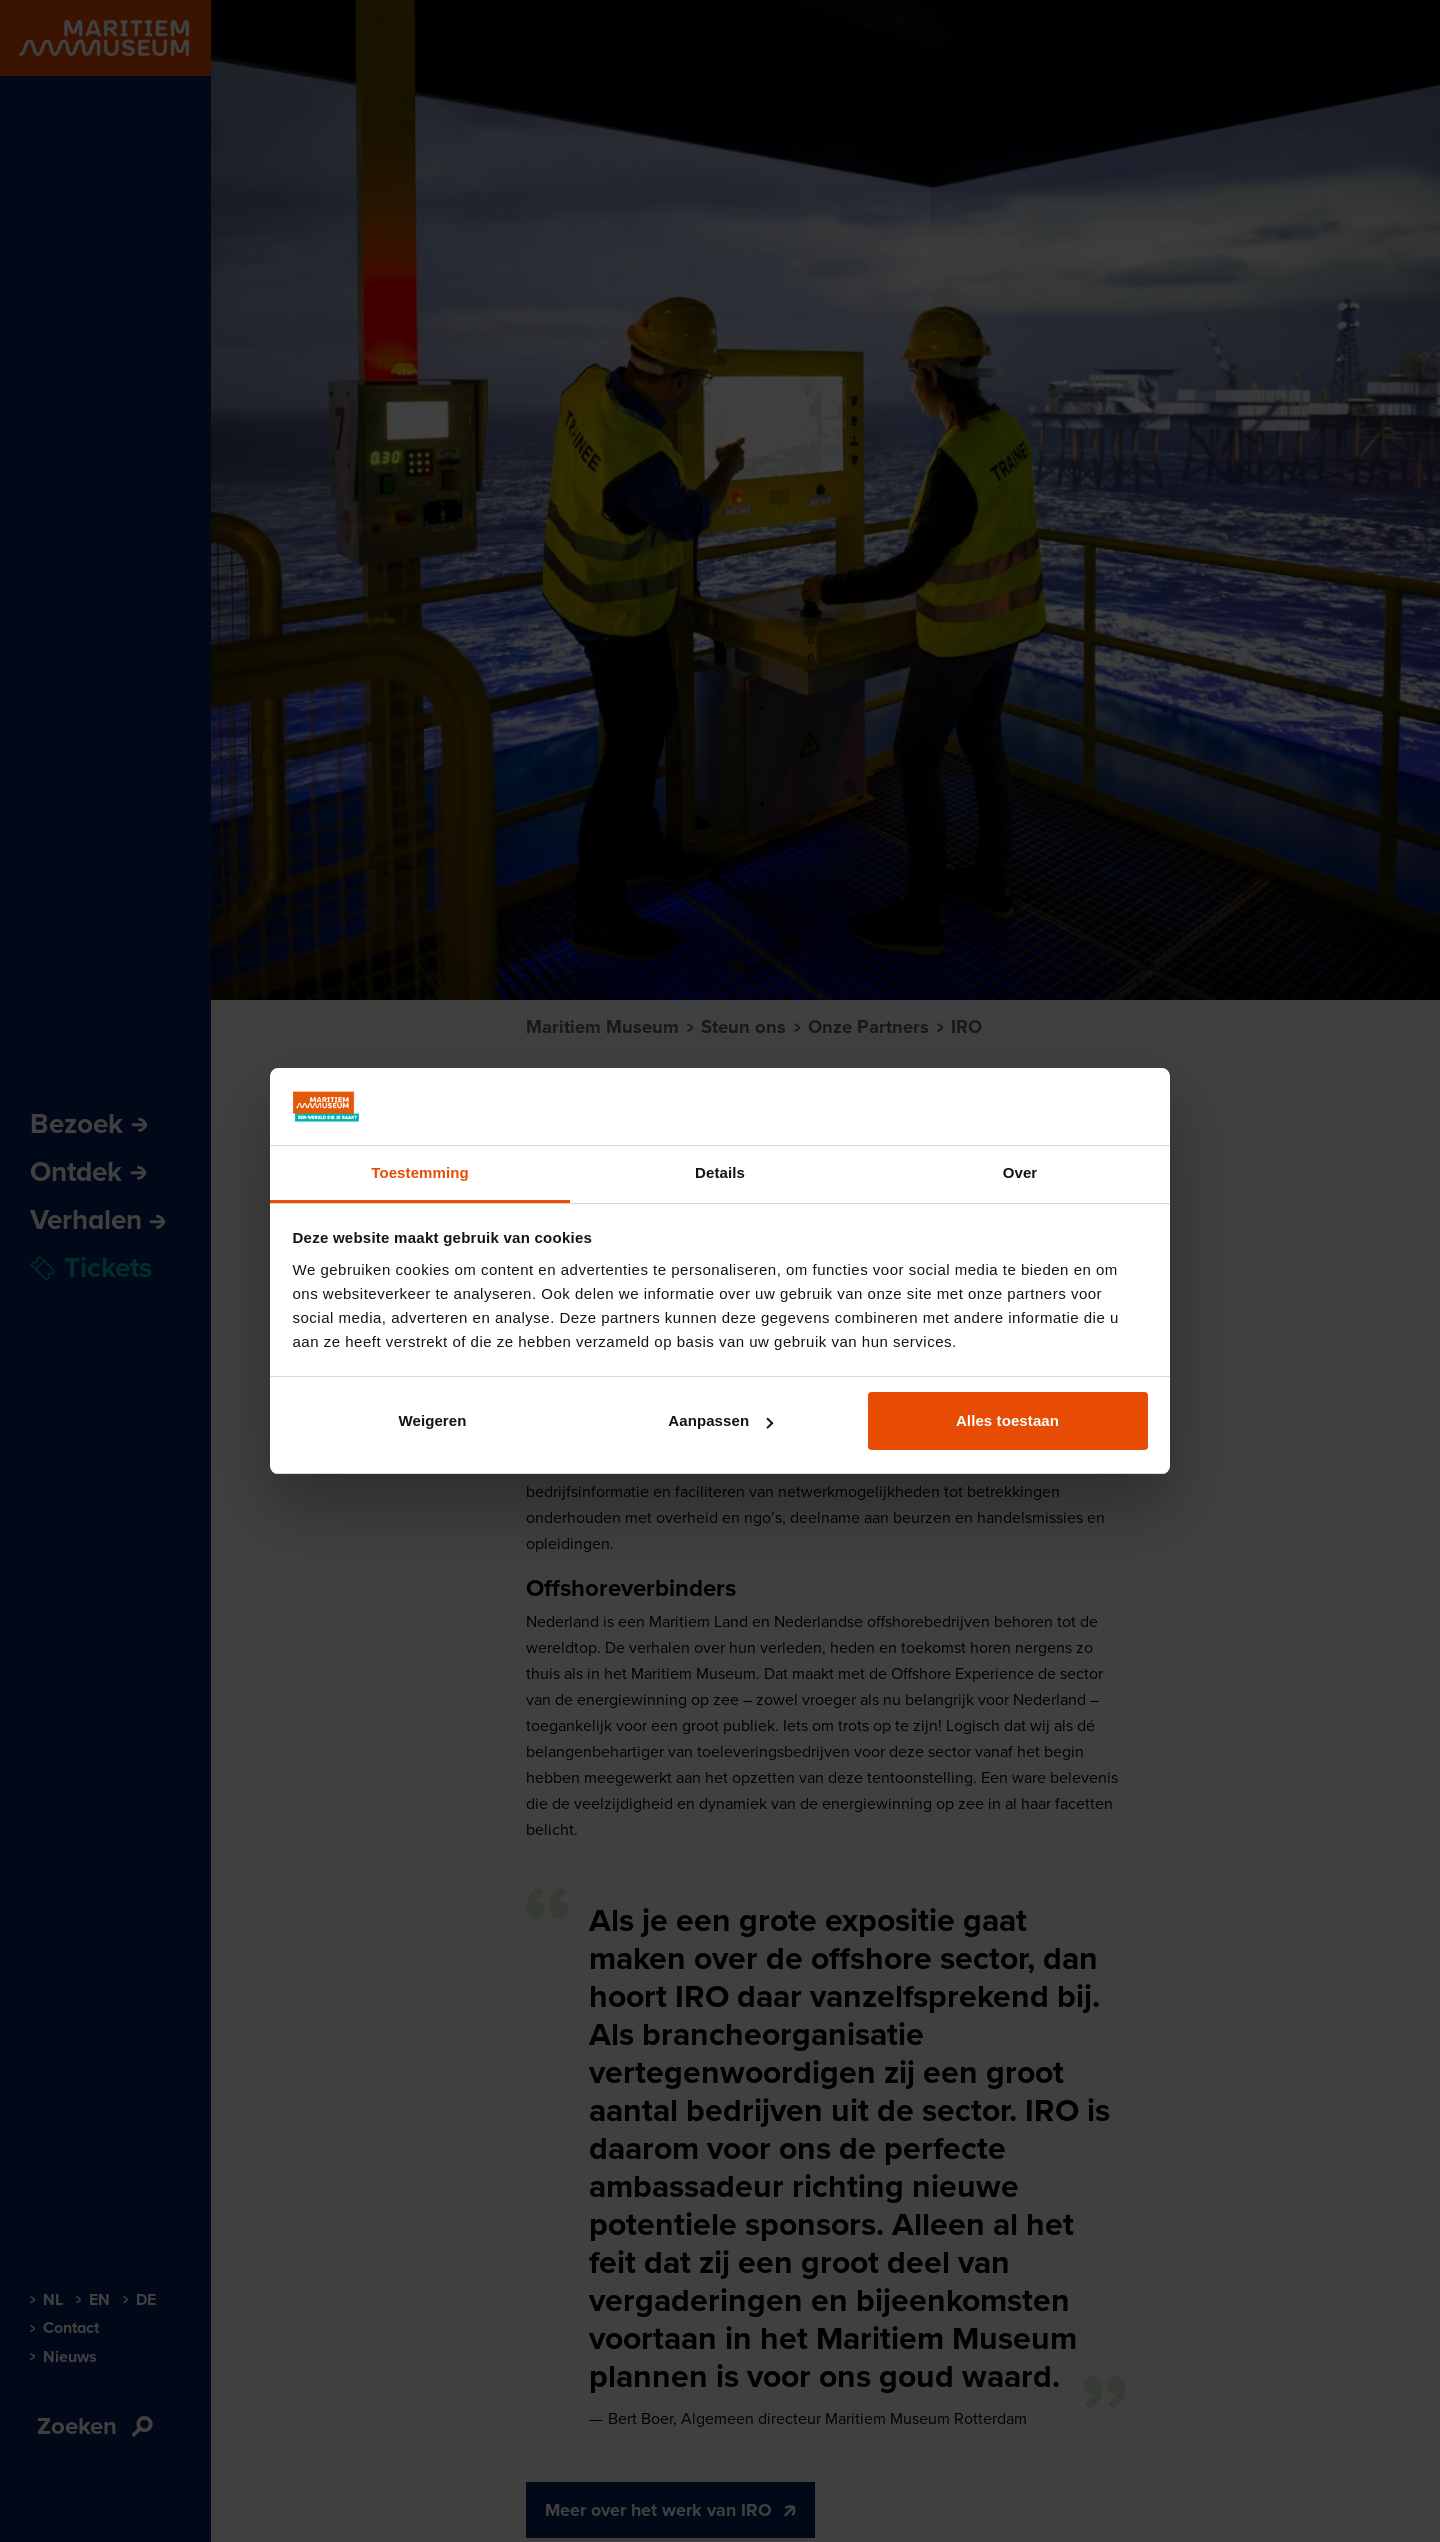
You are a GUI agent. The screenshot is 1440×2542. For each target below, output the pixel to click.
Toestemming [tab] (420, 1172)
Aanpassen (720, 1420)
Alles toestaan (1007, 1420)
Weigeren (432, 1420)
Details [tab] (720, 1172)
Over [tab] (1020, 1172)
